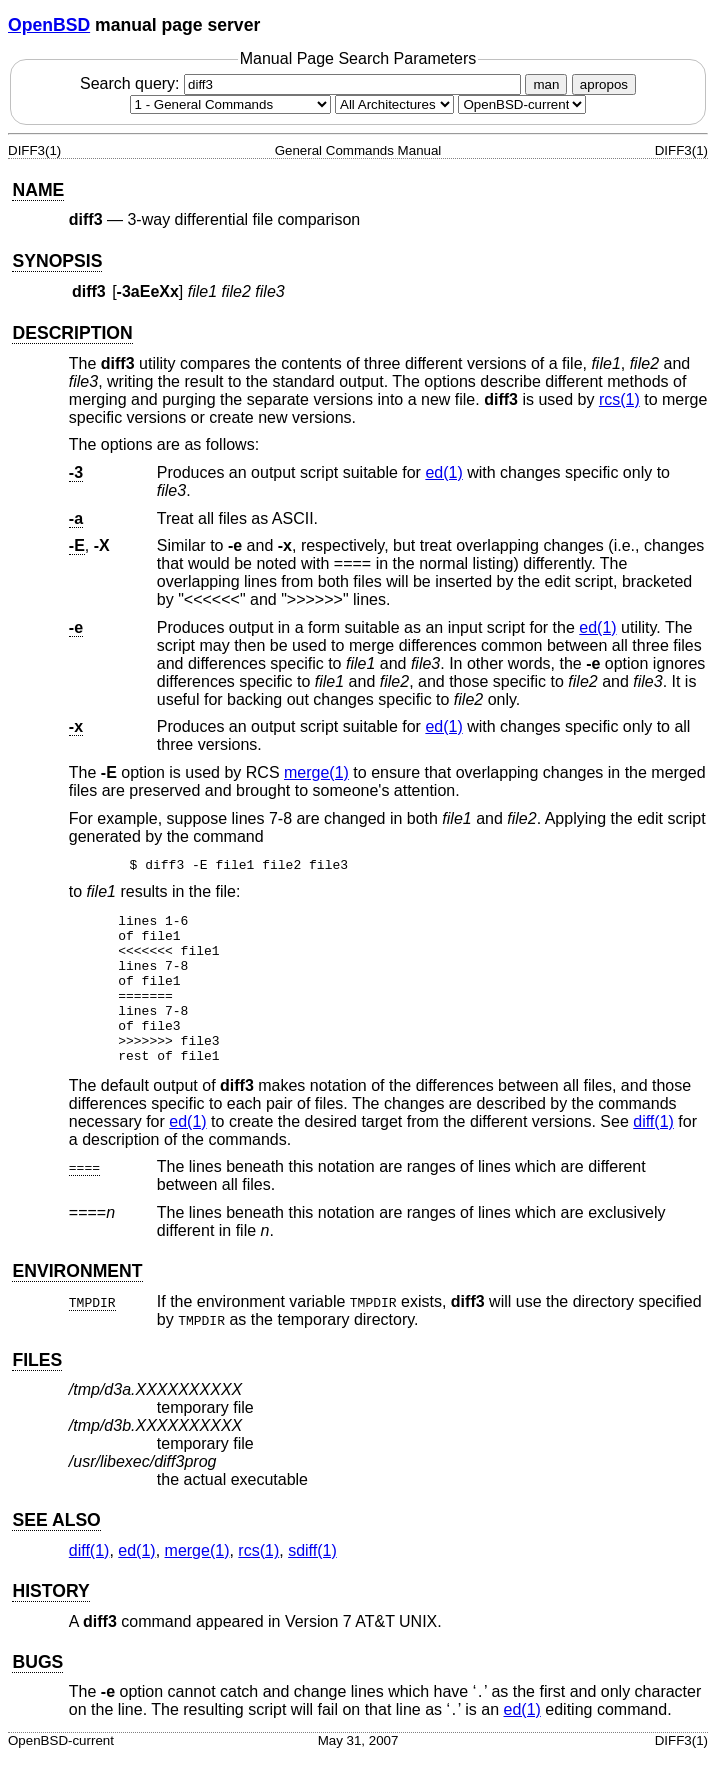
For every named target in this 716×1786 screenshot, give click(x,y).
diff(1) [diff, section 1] (653, 1151)
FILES (37, 1390)
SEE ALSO (56, 1550)
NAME (38, 190)
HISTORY (50, 1621)
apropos (604, 84)
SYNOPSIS (57, 261)
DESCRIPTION (72, 333)
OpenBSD (49, 25)
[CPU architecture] (394, 104)
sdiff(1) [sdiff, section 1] (312, 1580)
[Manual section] (230, 104)
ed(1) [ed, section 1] (443, 472)
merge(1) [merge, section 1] (316, 772)
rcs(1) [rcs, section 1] (619, 399)
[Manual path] (522, 104)
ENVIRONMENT (77, 1301)
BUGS (37, 1692)
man (546, 84)
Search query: (303, 83)
